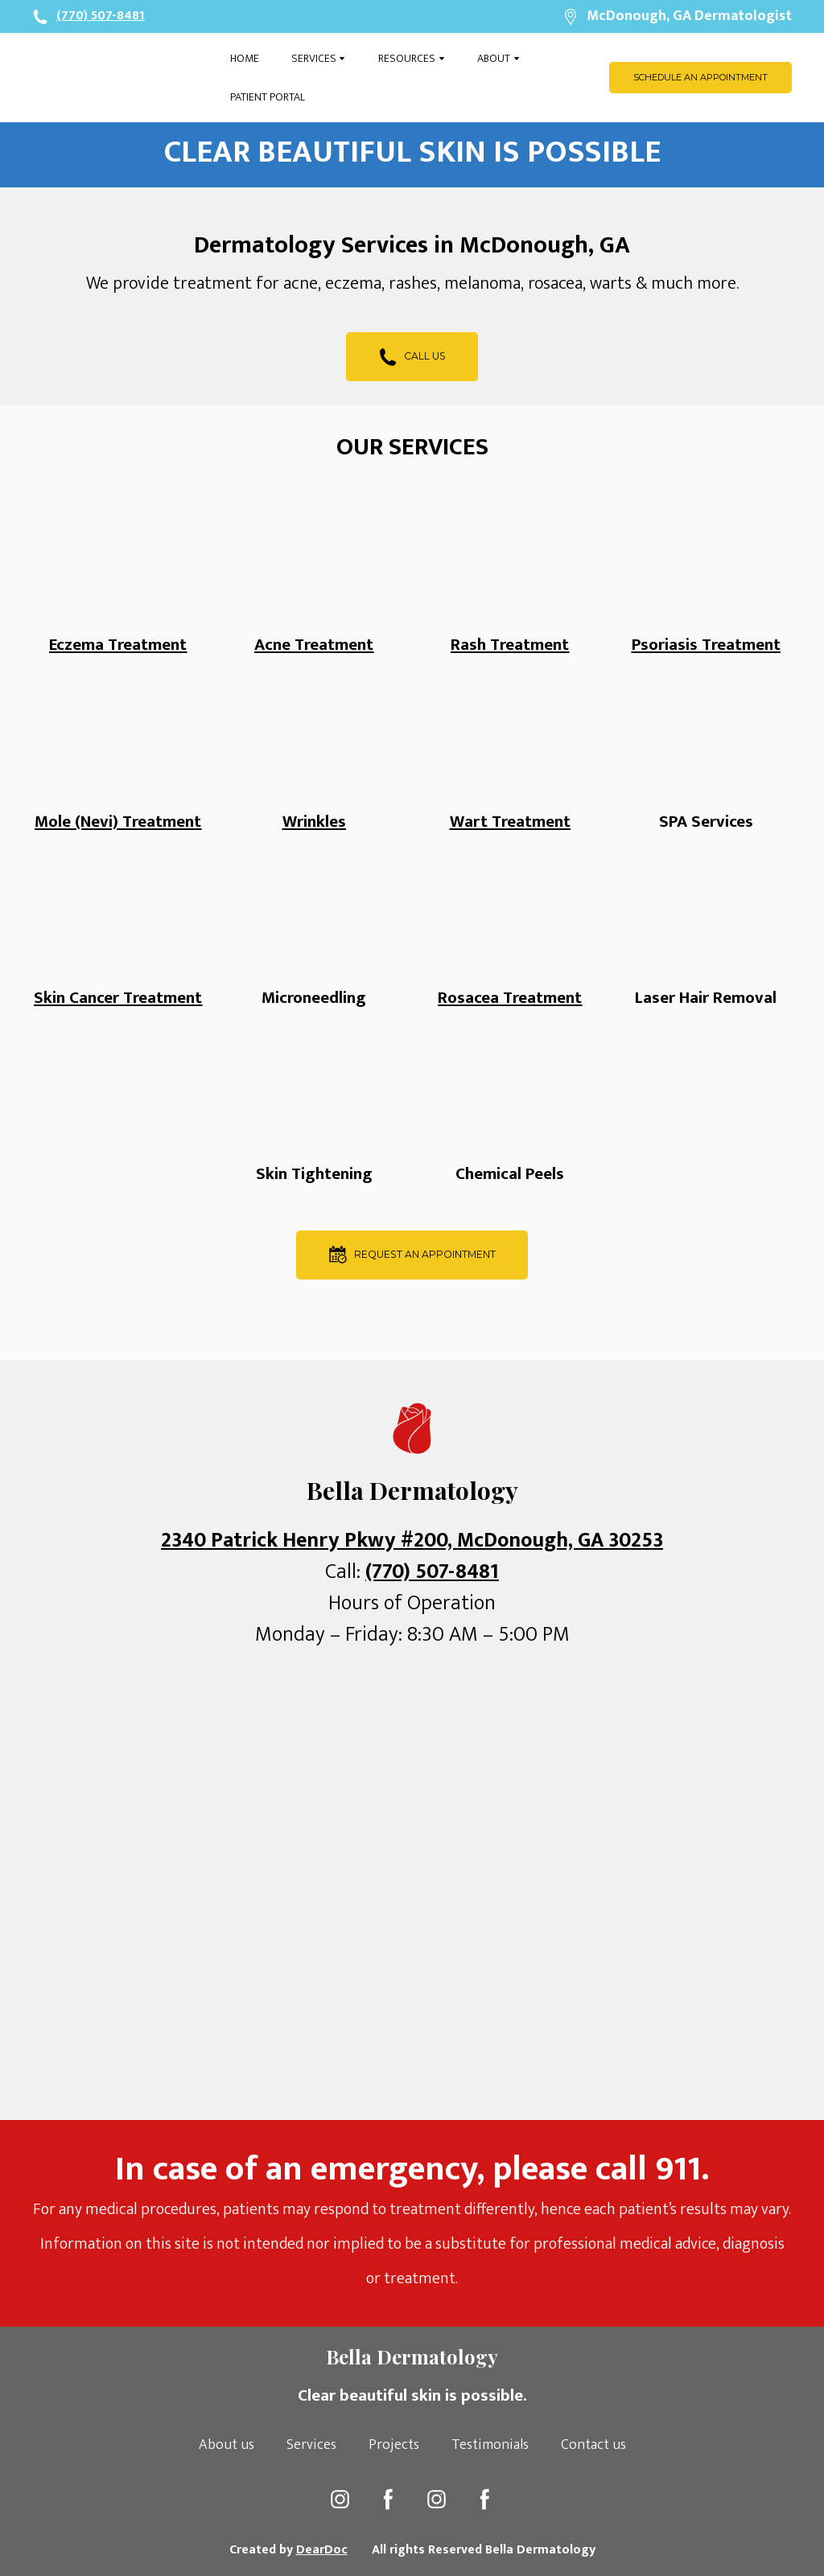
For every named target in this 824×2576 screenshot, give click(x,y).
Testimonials (490, 2445)
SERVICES (313, 58)
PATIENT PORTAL (267, 97)
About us (226, 2445)
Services (311, 2445)
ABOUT (493, 58)
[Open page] (119, 77)
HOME (244, 58)
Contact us (593, 2445)
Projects (394, 2445)
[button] (700, 77)
